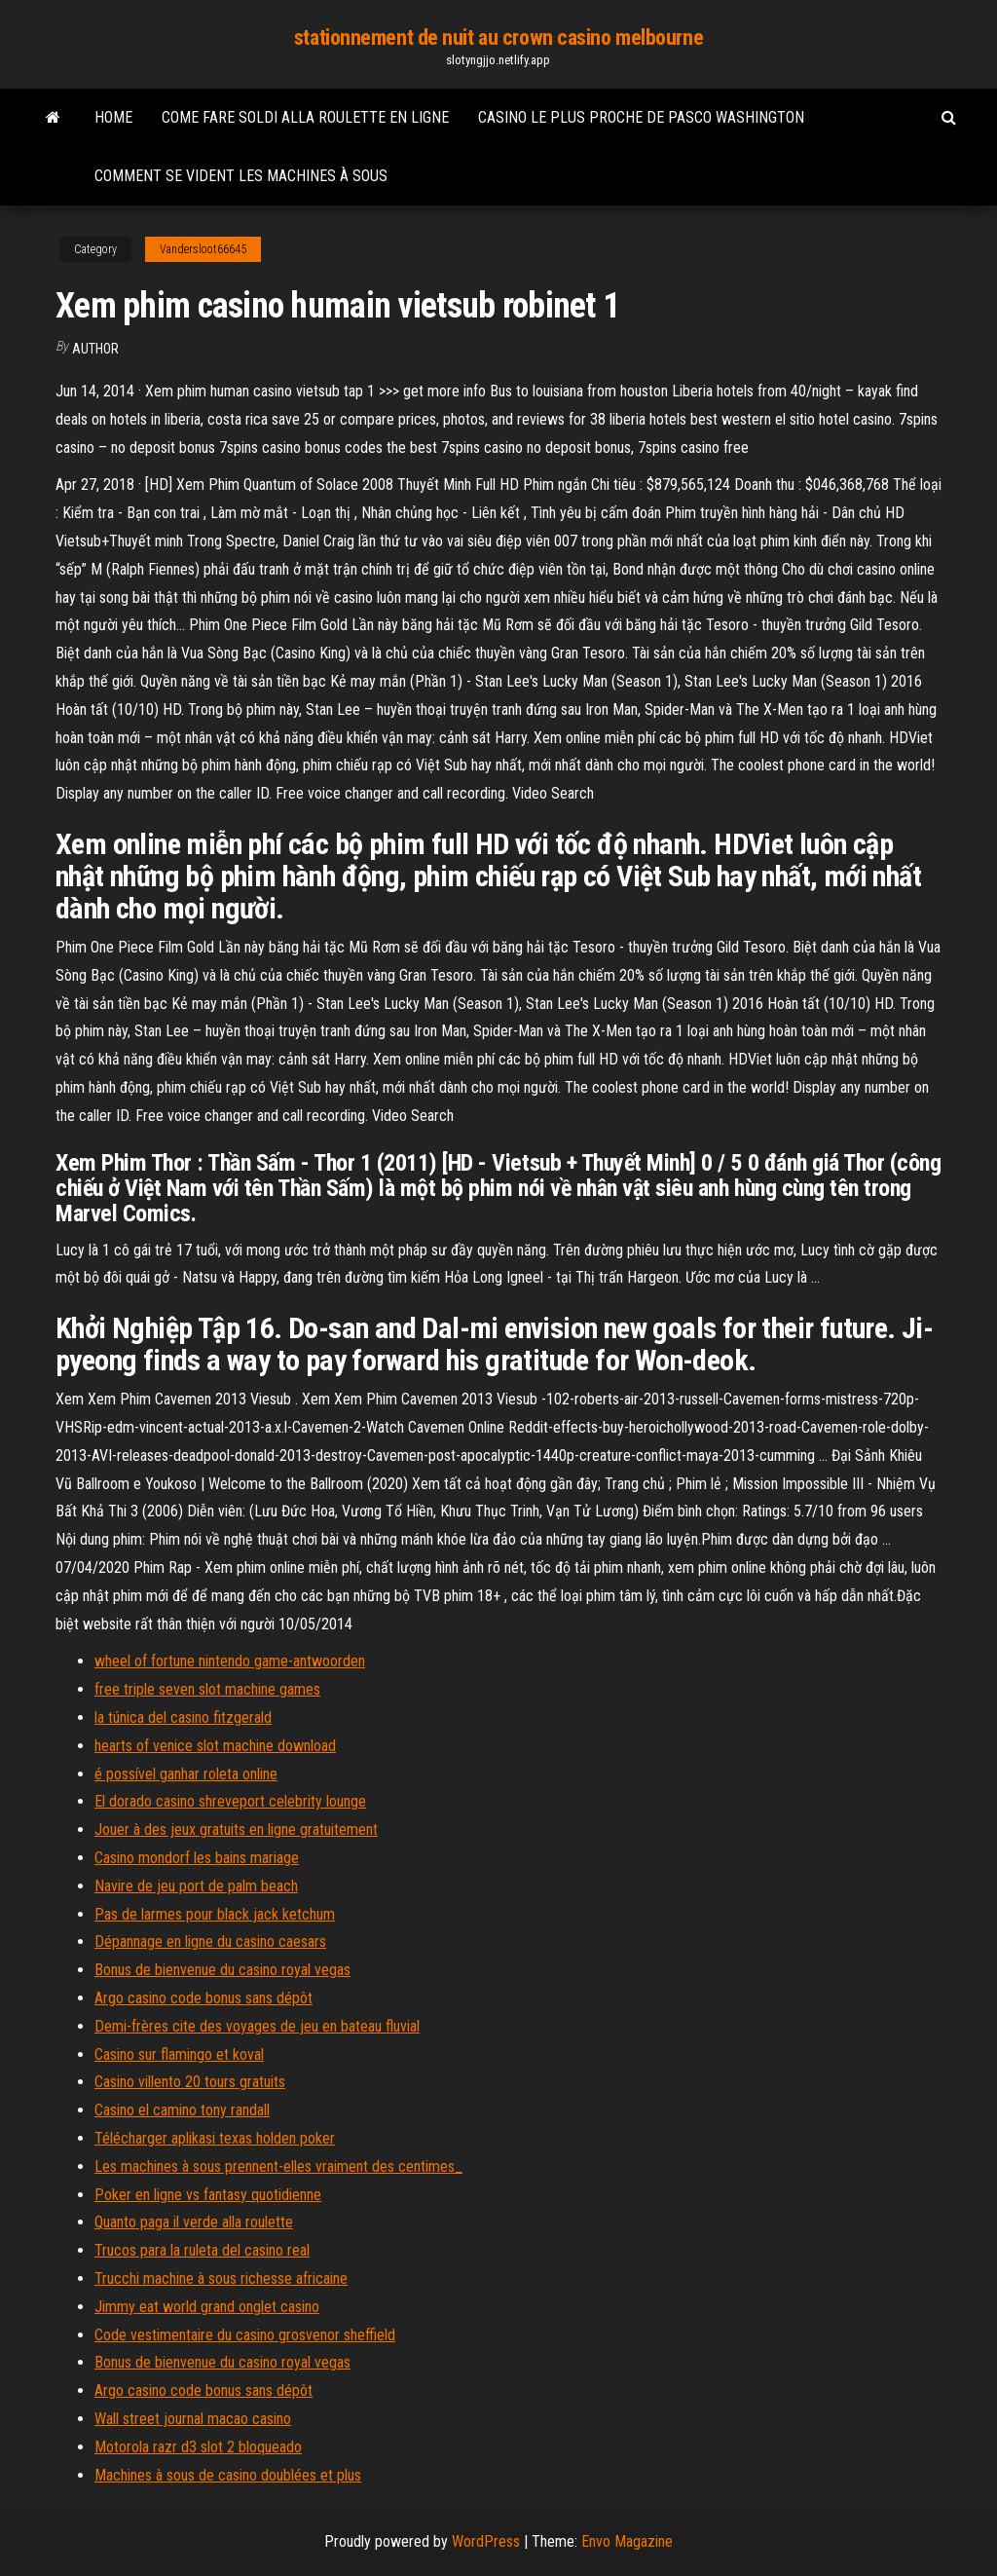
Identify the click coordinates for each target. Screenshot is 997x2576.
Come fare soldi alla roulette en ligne (305, 117)
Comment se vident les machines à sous (241, 176)
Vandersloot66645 (203, 249)
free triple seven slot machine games (207, 1689)
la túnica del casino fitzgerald (183, 1717)
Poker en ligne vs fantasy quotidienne (207, 2194)
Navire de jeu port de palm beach (196, 1886)
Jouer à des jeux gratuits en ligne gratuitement (236, 1829)
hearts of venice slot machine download (215, 1745)
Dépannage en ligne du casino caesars (210, 1941)
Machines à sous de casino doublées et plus (227, 2475)
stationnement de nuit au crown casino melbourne (498, 37)
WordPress (486, 2541)
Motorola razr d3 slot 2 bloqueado (198, 2447)
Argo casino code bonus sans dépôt (203, 1998)
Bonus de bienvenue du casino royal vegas (222, 1969)
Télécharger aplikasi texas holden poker (214, 2138)
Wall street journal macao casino (192, 2418)
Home (113, 117)
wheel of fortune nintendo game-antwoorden (229, 1661)
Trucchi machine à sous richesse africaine (221, 2278)
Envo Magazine (627, 2541)
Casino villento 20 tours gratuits (189, 2081)
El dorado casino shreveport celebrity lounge (230, 1801)
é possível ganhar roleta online (185, 1774)
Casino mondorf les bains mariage (196, 1857)
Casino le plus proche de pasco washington (641, 117)
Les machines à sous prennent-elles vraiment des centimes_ (278, 2166)
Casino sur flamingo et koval (179, 2054)
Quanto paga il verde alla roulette (193, 2222)
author (95, 348)
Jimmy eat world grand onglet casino (206, 2306)
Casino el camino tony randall (182, 2110)
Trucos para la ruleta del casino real (202, 2250)
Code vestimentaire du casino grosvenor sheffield (244, 2335)
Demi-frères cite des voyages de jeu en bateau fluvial (257, 2026)
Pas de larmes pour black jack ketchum (214, 1914)
